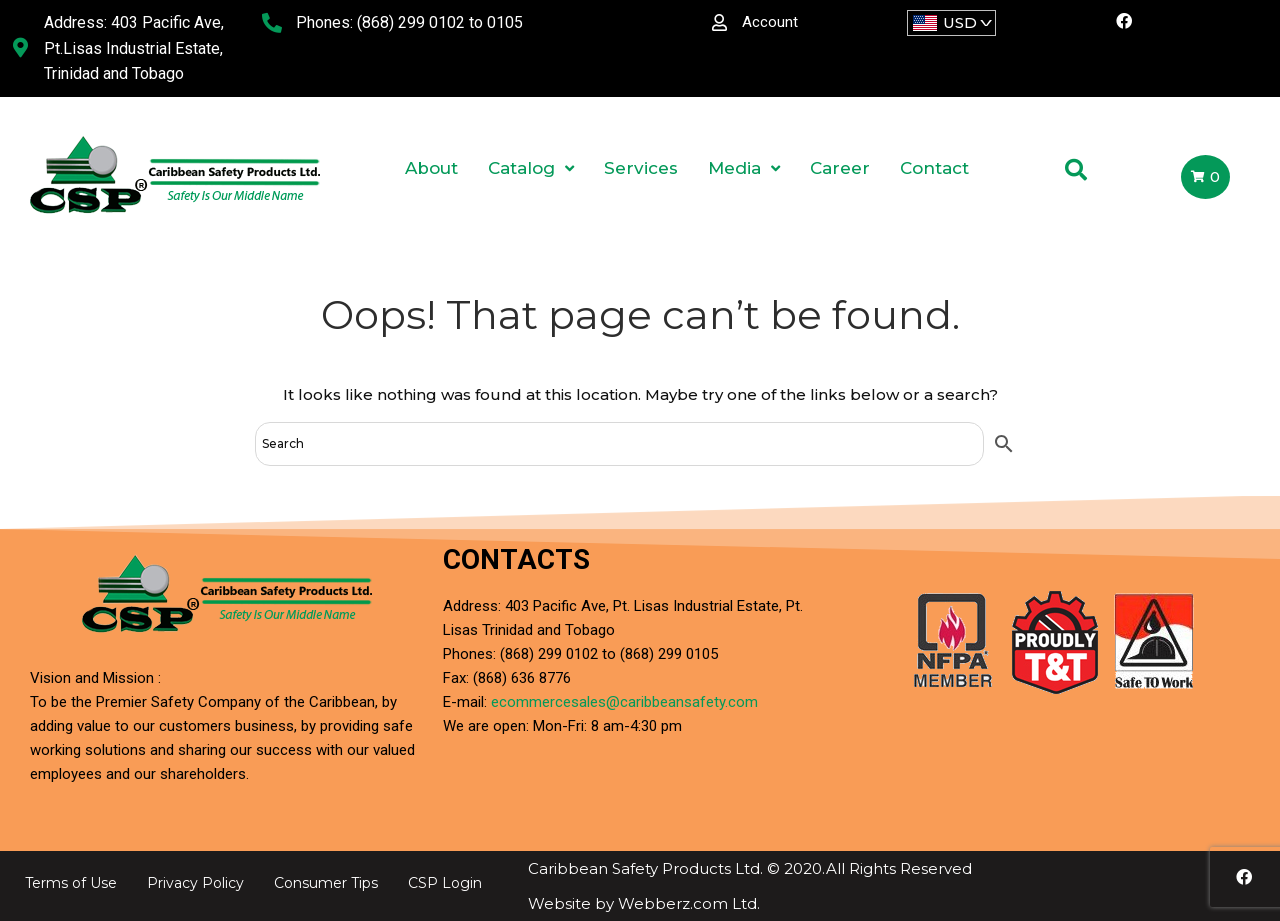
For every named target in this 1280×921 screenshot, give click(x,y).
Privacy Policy (195, 883)
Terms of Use (71, 883)
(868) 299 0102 (411, 22)
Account (770, 22)
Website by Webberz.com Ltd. (644, 903)
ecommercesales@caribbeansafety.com (624, 702)
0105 (505, 22)
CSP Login (445, 883)
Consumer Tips (326, 883)
